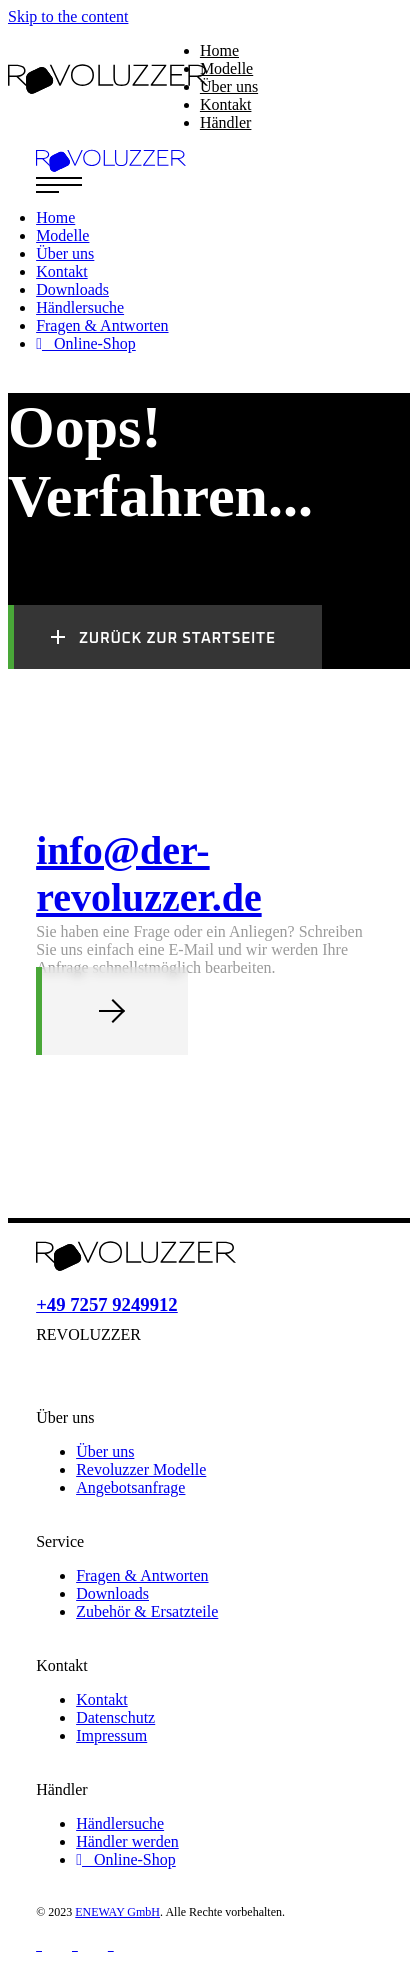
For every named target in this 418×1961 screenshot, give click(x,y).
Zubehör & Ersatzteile (147, 1611)
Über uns (105, 1451)
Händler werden (127, 1841)
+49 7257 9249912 (107, 1304)
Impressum (111, 1735)
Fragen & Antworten (142, 1575)
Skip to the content (68, 16)
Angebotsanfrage (130, 1487)
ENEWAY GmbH (117, 1912)
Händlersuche (120, 1823)
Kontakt (102, 1699)
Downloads (112, 1593)
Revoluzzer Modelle (141, 1469)
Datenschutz (115, 1717)
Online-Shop (126, 1859)
